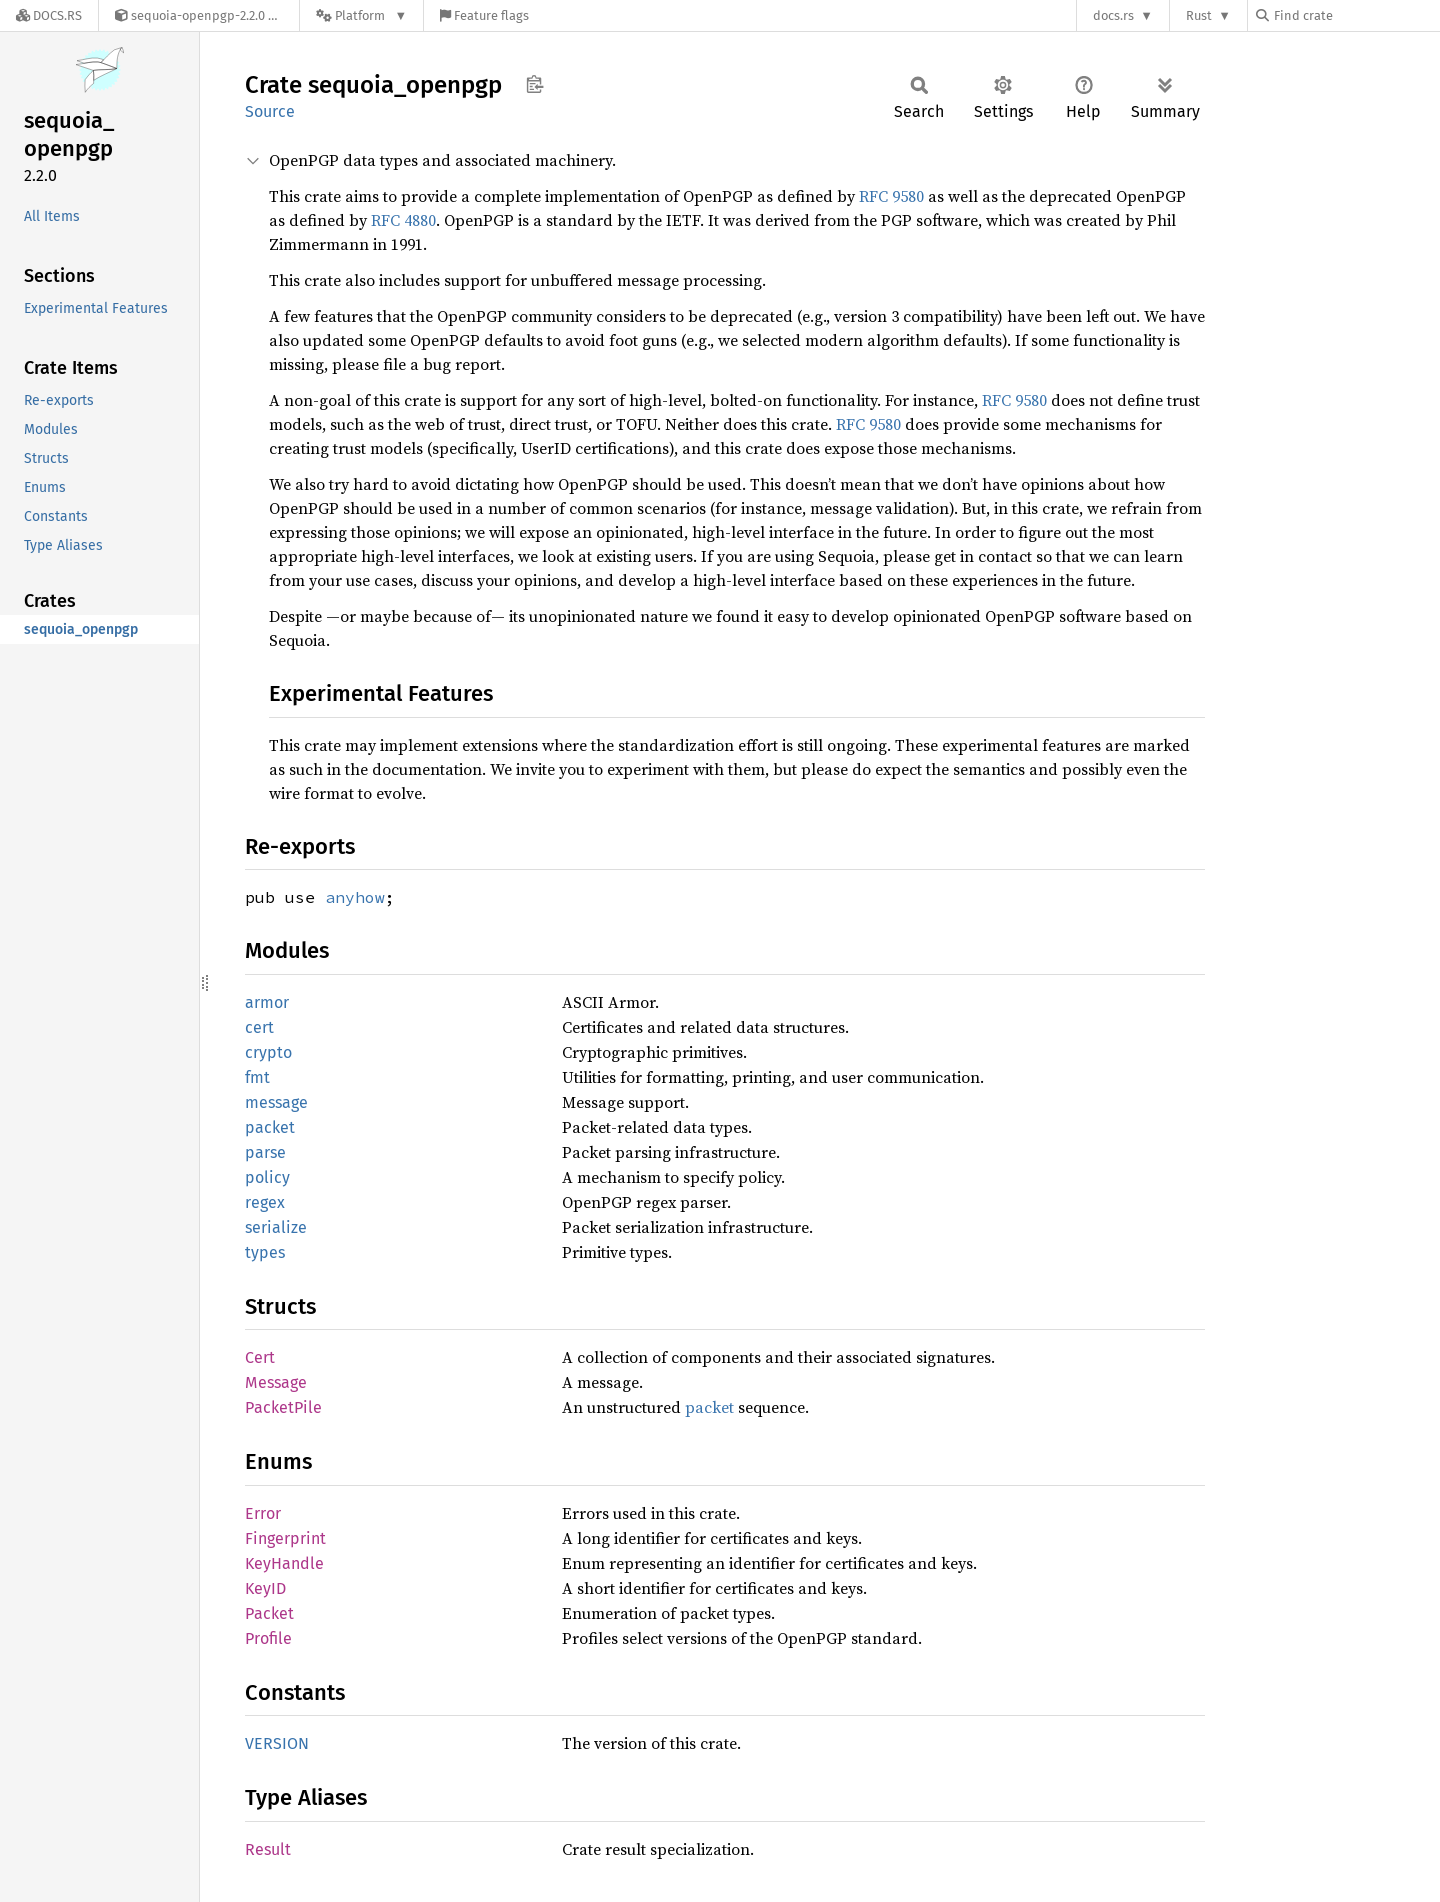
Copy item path (534, 84)
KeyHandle (284, 1563)
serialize (276, 1227)
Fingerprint (285, 1538)
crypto (268, 1052)
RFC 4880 (403, 220)
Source (270, 111)
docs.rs (1113, 15)
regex (265, 1202)
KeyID (265, 1588)
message (276, 1102)
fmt (257, 1077)
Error (263, 1513)
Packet (269, 1613)
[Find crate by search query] (1356, 15)
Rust (1199, 15)
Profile (268, 1638)
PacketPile (283, 1407)
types (265, 1252)
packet (270, 1127)
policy (267, 1177)
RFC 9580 (891, 196)
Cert (260, 1357)
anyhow (355, 897)
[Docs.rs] (49, 15)
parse (265, 1152)
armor (267, 1002)
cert (259, 1027)
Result (268, 1849)
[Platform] (361, 15)
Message (276, 1382)
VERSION (277, 1743)
